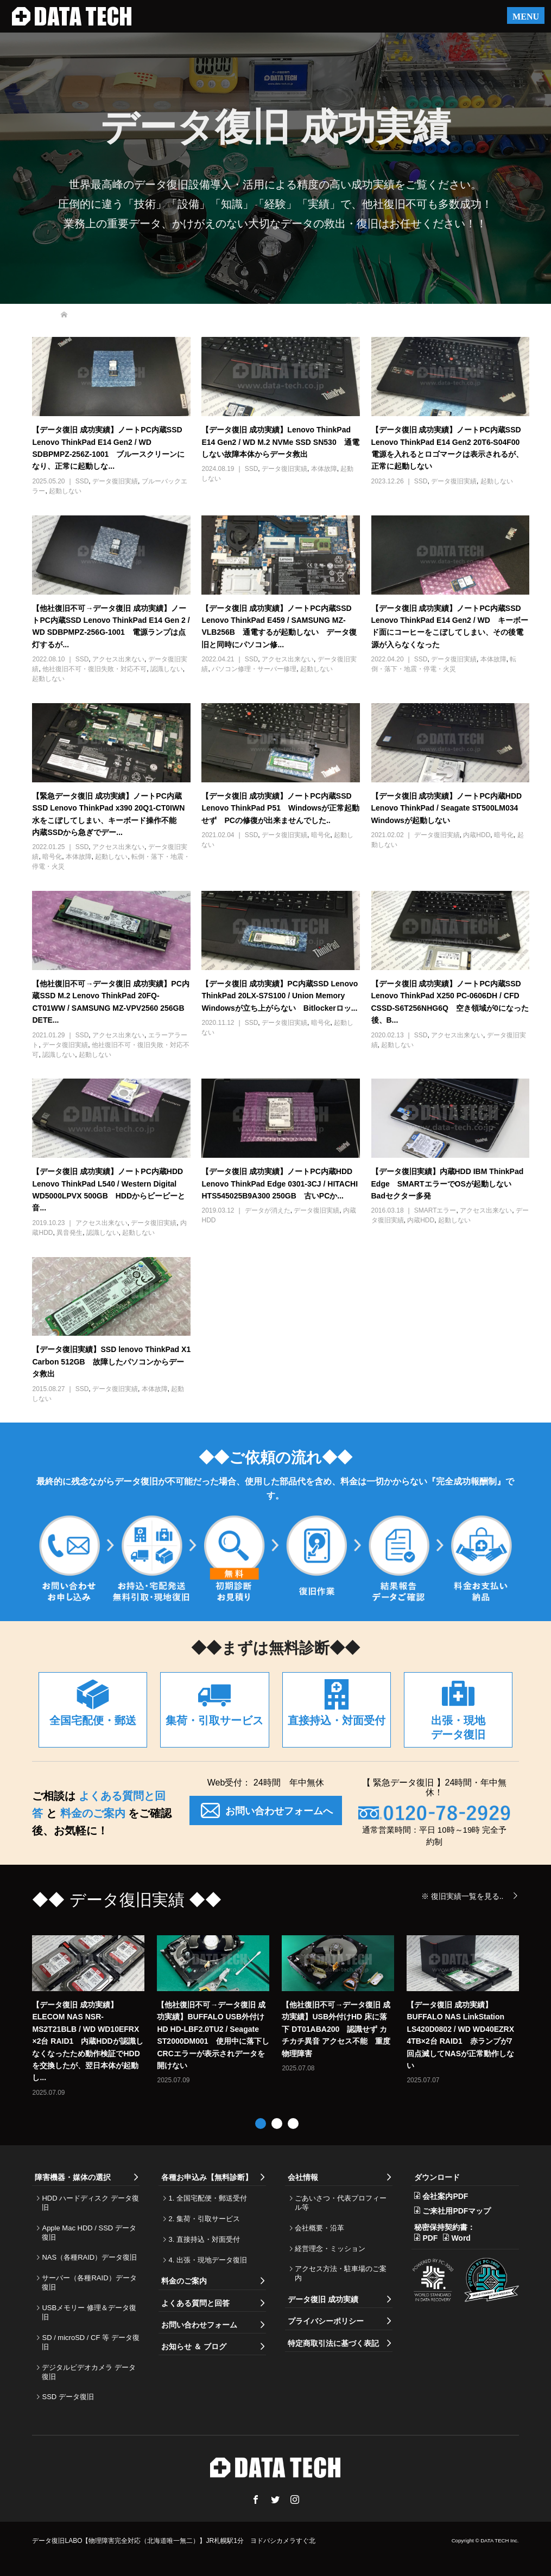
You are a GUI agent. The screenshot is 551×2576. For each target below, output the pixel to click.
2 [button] (276, 2123)
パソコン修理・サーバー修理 (254, 669)
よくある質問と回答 (195, 2303)
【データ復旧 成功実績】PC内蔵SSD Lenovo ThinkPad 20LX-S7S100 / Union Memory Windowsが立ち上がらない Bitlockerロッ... (279, 995)
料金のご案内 (92, 1813)
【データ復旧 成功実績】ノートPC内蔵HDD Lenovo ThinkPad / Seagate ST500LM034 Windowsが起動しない (448, 808)
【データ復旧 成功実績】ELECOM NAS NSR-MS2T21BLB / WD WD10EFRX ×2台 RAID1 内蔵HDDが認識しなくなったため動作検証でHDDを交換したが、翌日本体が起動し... (87, 2041)
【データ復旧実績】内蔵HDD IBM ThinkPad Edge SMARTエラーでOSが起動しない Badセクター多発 (447, 1183)
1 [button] (260, 2123)
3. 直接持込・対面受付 (203, 2239)
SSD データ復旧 (67, 2397)
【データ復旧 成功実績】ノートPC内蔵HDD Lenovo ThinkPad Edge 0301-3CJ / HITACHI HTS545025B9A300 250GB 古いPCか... (279, 1183)
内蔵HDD (476, 835)
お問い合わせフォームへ (265, 1810)
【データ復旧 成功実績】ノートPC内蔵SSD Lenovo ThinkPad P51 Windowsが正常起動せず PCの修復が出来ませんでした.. (280, 808)
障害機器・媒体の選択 (73, 2177)
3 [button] (293, 2123)
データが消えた (267, 1210)
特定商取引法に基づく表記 (333, 2343)
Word (461, 2238)
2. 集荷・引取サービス (203, 2219)
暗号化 (52, 856)
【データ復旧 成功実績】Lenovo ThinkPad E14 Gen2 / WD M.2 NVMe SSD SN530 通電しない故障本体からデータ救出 (280, 441)
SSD (82, 481)
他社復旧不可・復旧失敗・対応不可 (94, 669)
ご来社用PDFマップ (456, 2211)
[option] (281, 2016)
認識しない (166, 669)
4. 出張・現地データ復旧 (207, 2260)
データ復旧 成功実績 (323, 2299)
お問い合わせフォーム (199, 2324)
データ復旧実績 (115, 481)
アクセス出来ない (118, 659)
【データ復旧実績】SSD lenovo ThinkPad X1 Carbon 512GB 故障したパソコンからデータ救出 (111, 1361)
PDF (430, 2238)
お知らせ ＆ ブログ (193, 2346)
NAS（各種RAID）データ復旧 (89, 2257)
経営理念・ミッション (330, 2249)
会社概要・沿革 (319, 2228)
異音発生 (69, 1232)
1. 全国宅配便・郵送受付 (207, 2198)
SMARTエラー (435, 1210)
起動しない (65, 491)
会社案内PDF (445, 2196)
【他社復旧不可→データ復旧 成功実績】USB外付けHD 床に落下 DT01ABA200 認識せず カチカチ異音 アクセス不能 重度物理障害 (336, 2029)
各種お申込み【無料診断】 (206, 2177)
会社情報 (303, 2177)
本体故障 (324, 469)
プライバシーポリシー (326, 2321)
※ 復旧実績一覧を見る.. (462, 1896)
